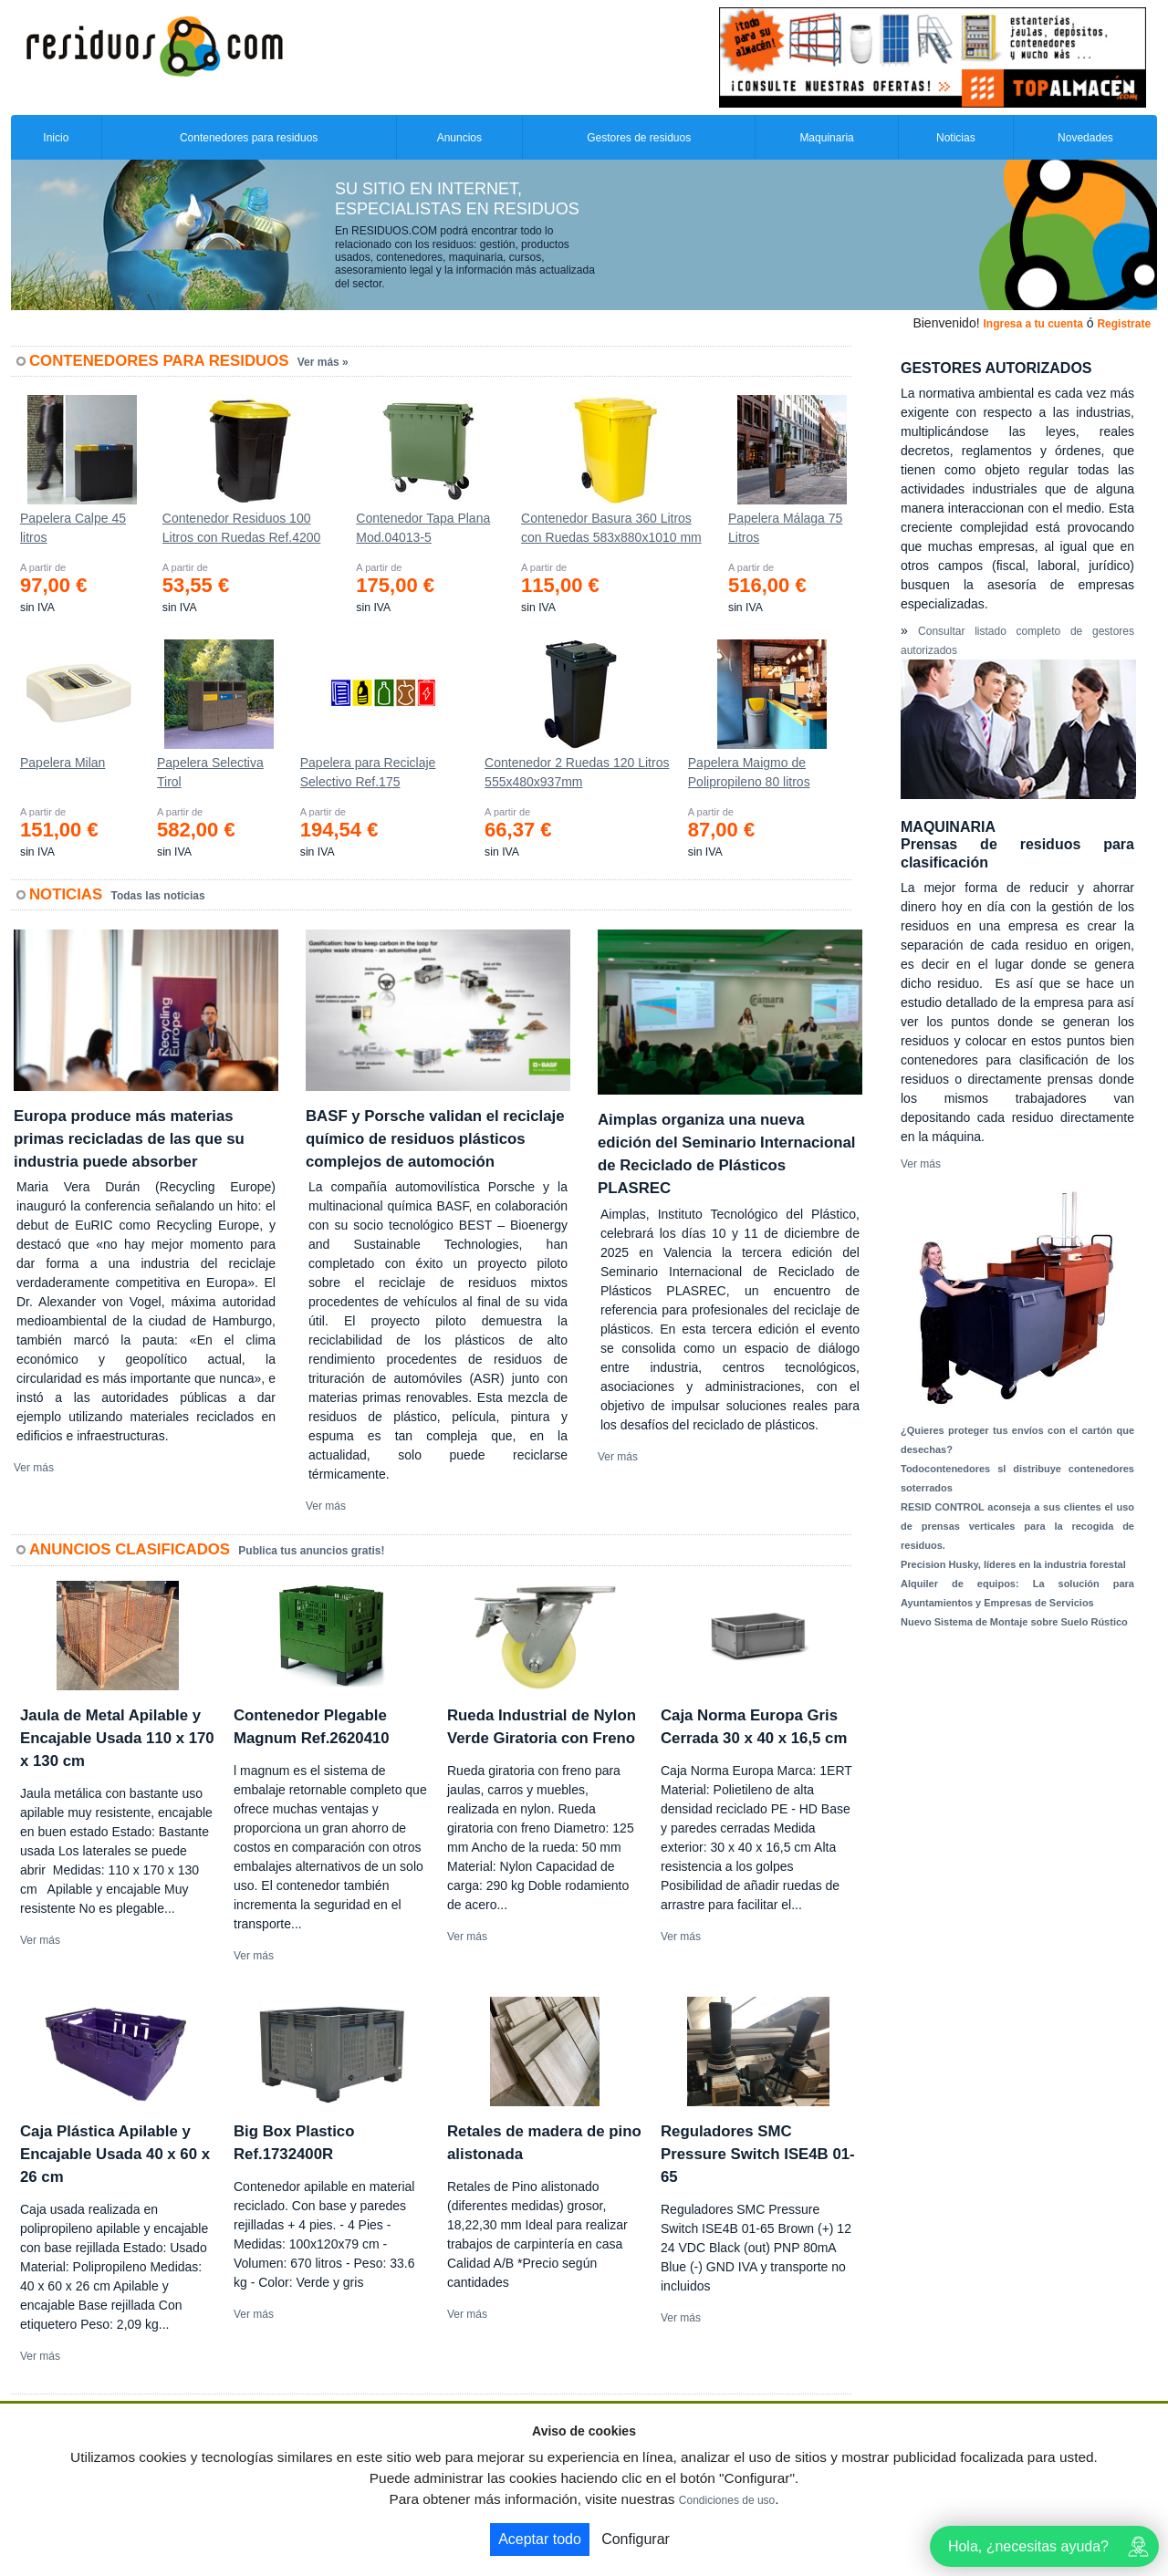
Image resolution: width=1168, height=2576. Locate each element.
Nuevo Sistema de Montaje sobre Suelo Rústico (1014, 1621)
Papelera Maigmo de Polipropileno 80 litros (749, 772)
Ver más (34, 1467)
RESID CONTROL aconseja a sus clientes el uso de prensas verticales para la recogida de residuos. (1017, 1526)
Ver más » (323, 362)
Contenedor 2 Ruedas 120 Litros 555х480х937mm (577, 772)
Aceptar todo (539, 2539)
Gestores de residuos (639, 137)
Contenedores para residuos (249, 137)
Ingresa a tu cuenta (1032, 323)
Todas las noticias (158, 895)
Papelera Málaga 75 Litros (785, 528)
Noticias (955, 137)
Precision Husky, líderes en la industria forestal (1013, 1564)
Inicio (55, 137)
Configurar (635, 2539)
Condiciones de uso (727, 2500)
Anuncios (459, 137)
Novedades (1085, 137)
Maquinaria (826, 137)
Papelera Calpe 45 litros (73, 528)
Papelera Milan (62, 762)
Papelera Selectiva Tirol (210, 772)
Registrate (1124, 323)
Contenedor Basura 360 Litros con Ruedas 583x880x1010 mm (611, 528)
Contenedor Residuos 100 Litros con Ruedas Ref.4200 (241, 528)
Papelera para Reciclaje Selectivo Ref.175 (368, 772)
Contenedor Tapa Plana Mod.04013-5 (423, 528)
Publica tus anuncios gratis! (311, 1550)
